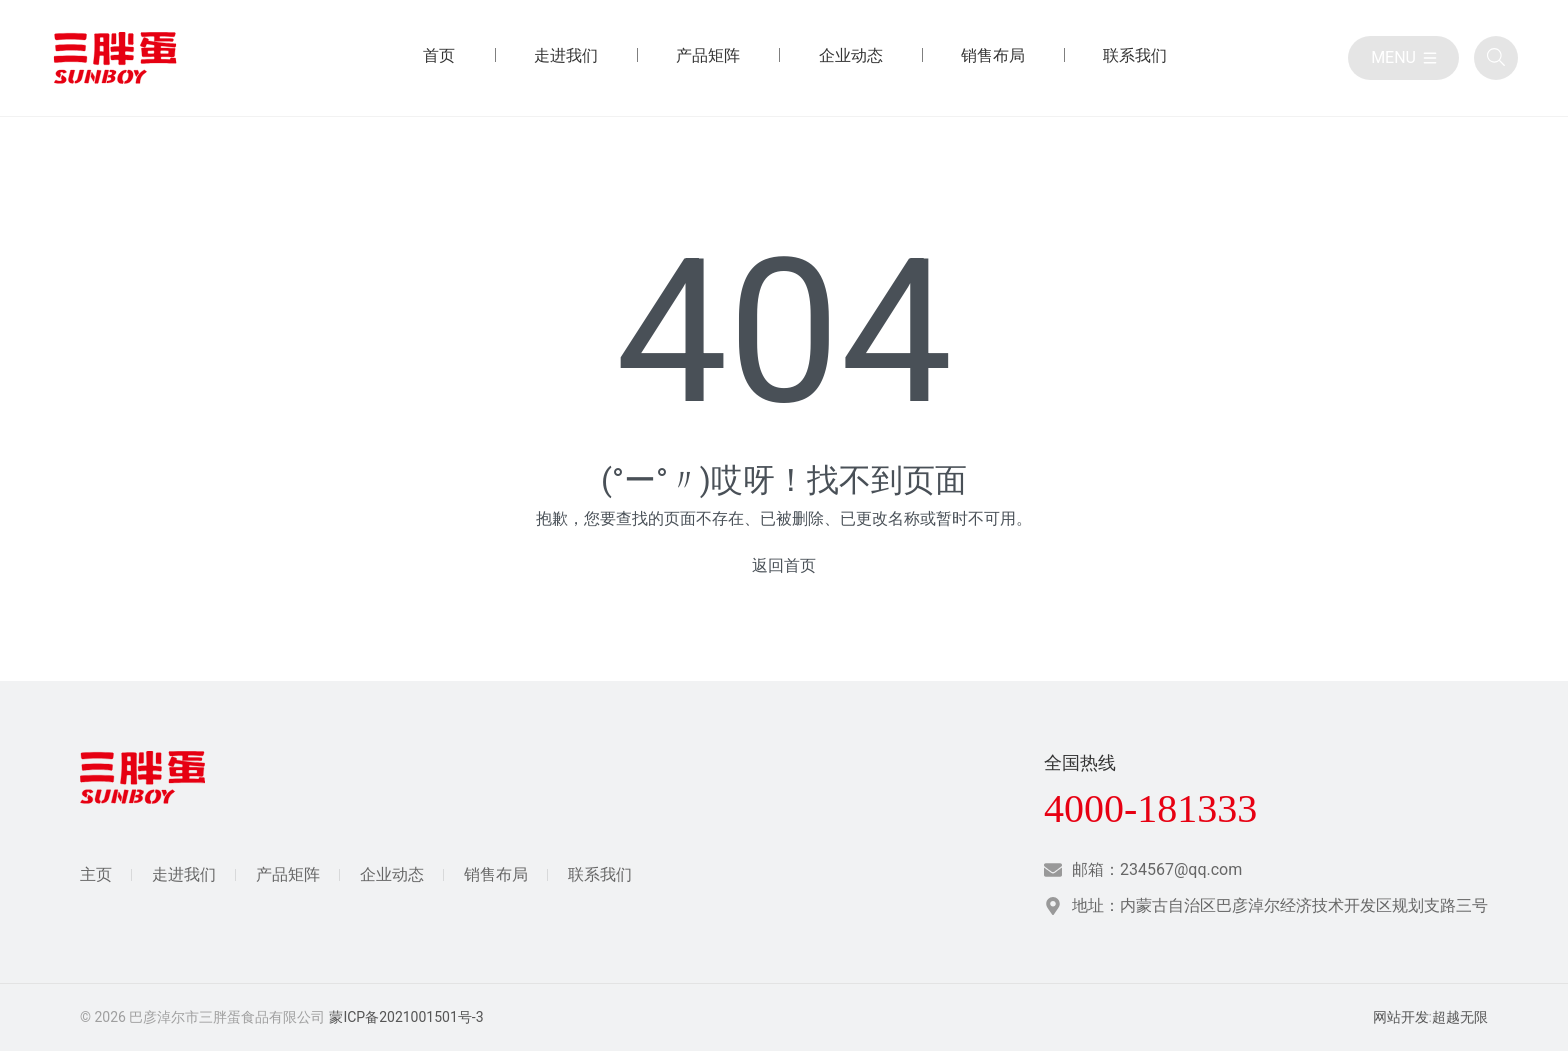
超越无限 (1460, 1017)
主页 (96, 874)
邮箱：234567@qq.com (1157, 869)
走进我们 (184, 874)
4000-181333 (1150, 809)
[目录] (1403, 58)
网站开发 (1401, 1017)
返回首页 (784, 565)
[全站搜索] (1496, 58)
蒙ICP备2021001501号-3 (406, 1017)
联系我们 (600, 874)
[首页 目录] (439, 58)
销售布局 (496, 874)
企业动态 (392, 874)
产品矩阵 (288, 874)
